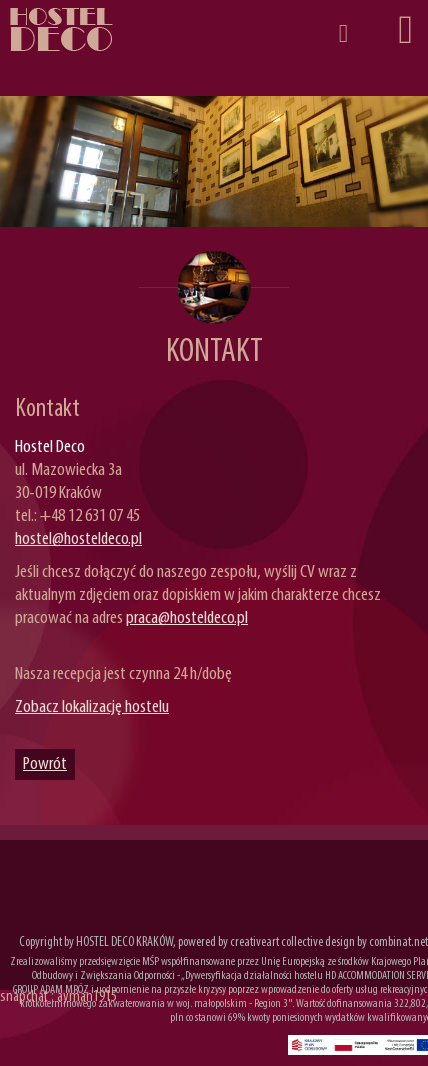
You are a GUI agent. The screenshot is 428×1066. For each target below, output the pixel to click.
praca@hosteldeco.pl (187, 618)
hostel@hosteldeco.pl (78, 539)
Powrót (45, 764)
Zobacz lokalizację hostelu (92, 707)
